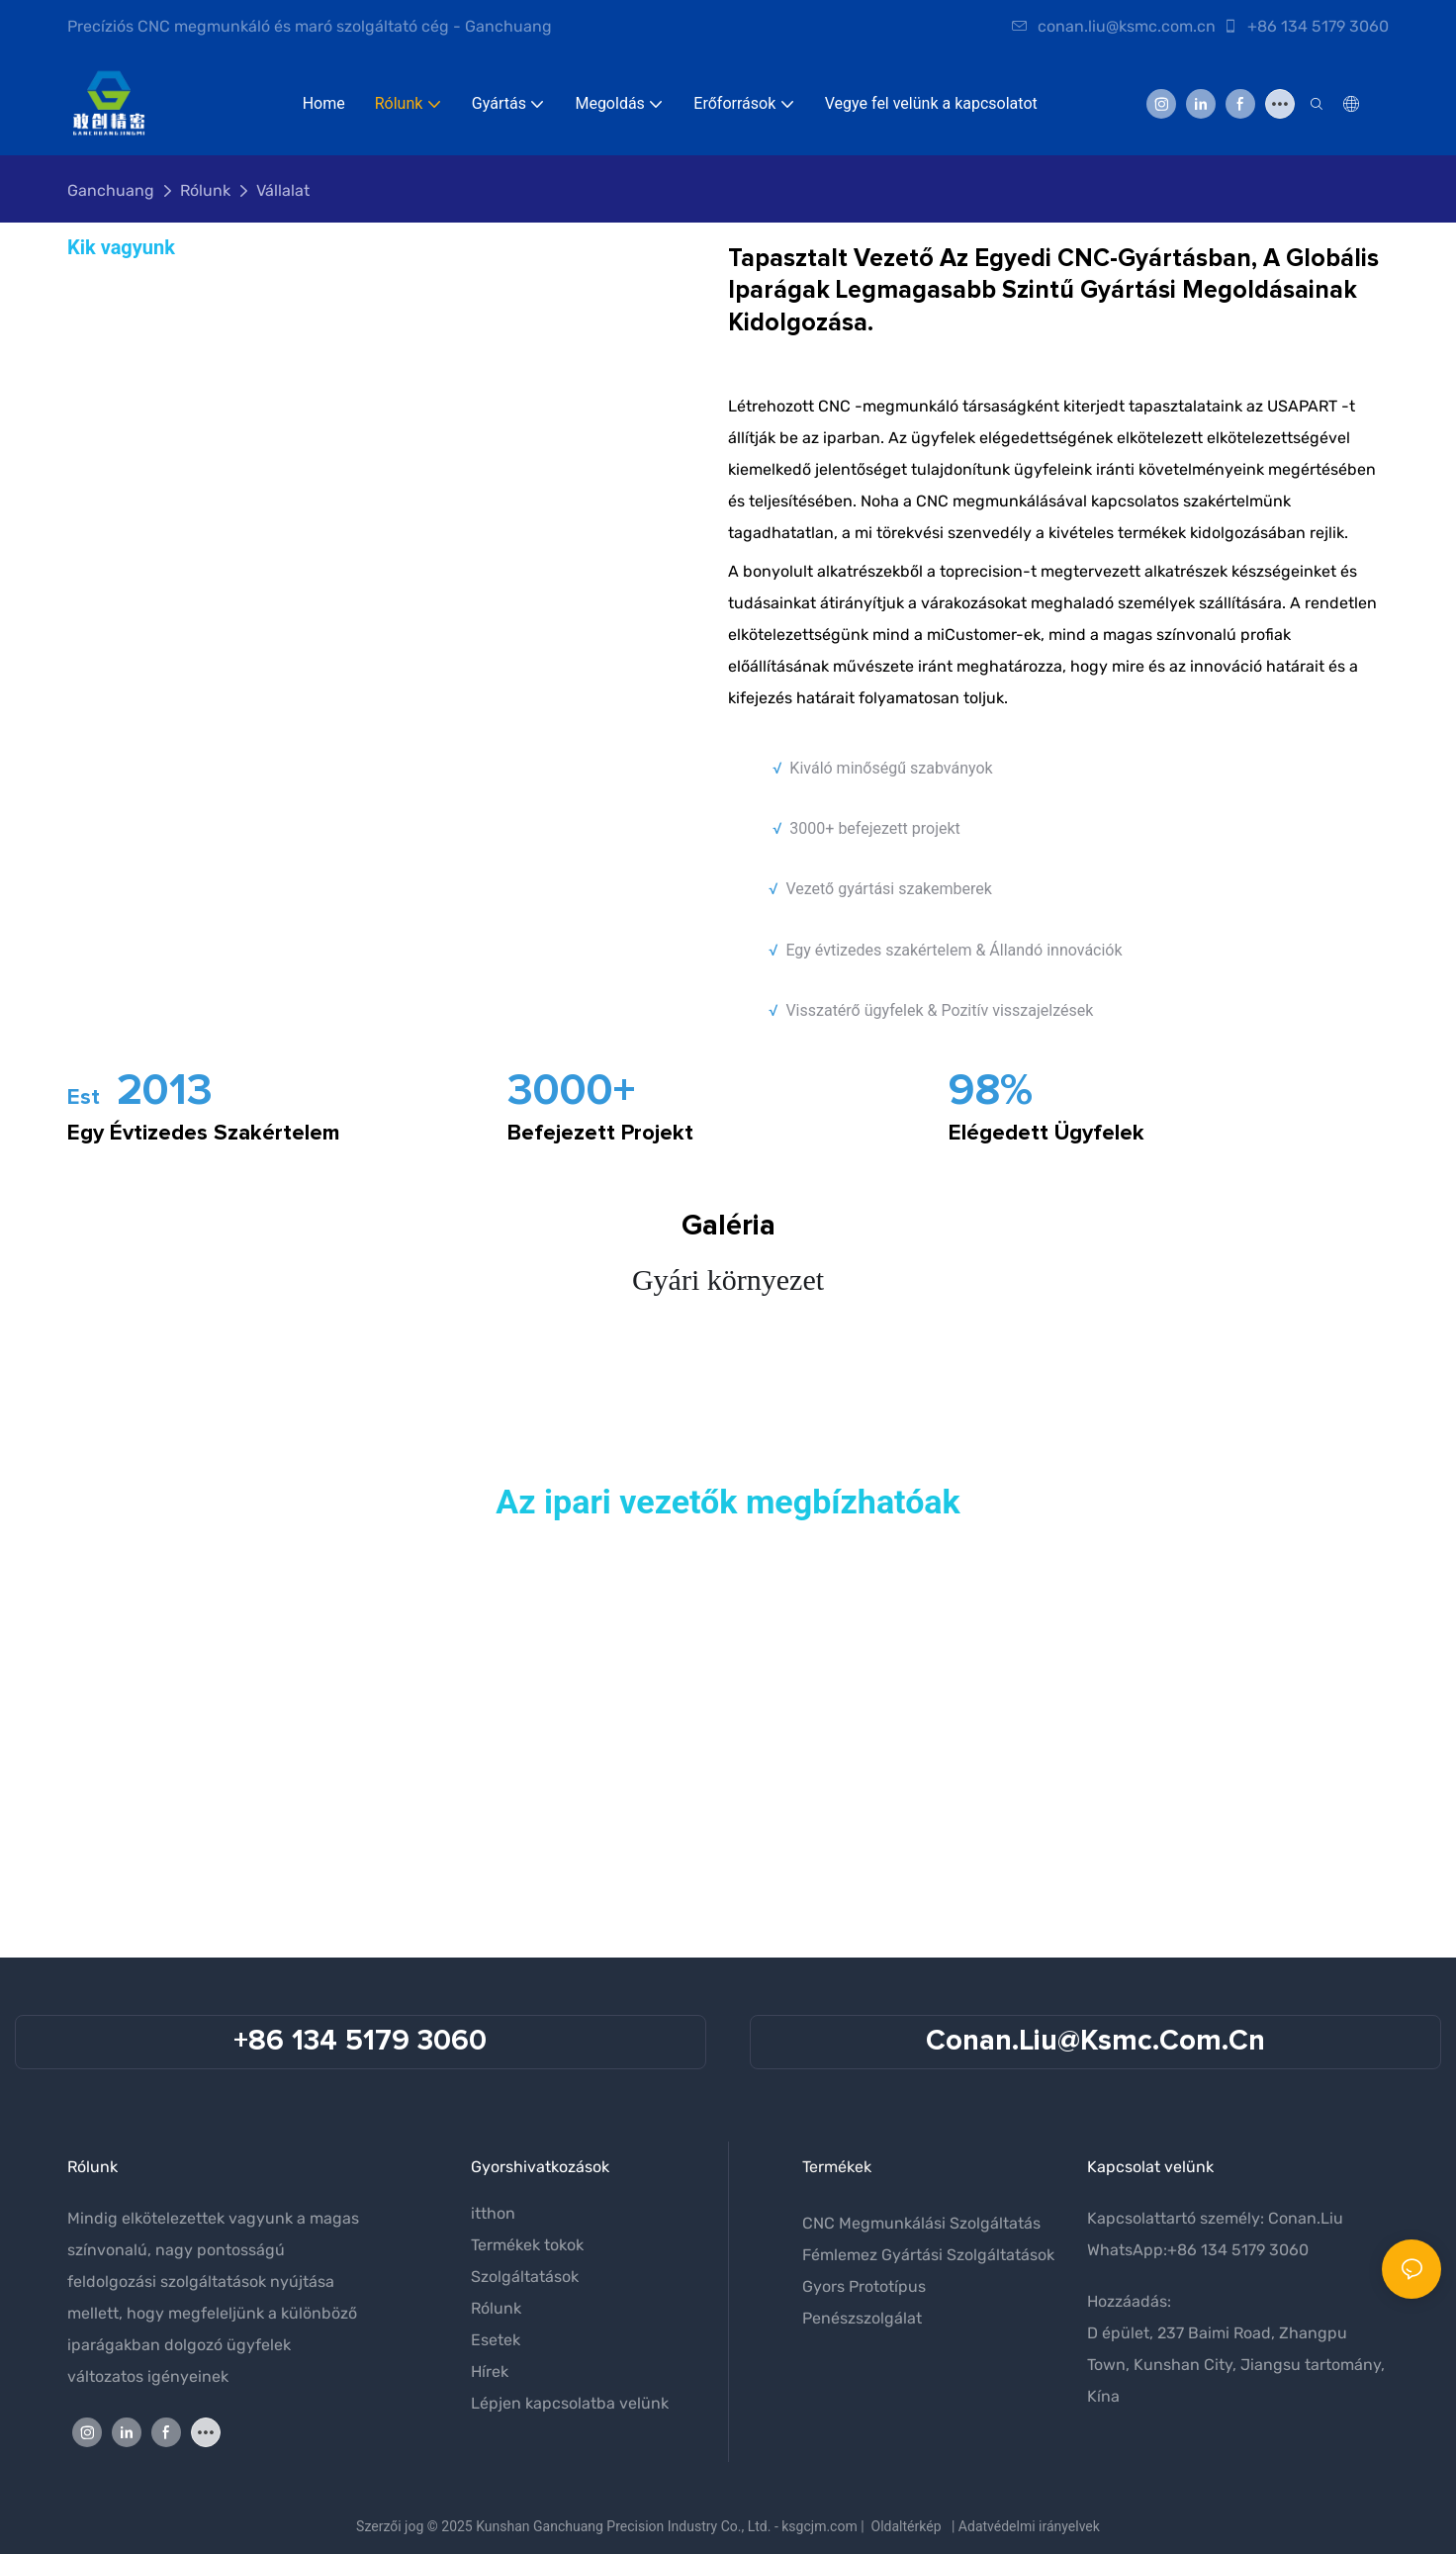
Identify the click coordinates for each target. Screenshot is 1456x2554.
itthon (493, 2213)
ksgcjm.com (819, 2526)
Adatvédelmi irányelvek (1029, 2526)
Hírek (489, 2371)
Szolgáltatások (525, 2276)
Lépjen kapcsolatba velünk (570, 2403)
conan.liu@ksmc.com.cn (1114, 26)
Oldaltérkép (906, 2526)
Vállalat (283, 190)
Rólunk (205, 190)
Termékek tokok (527, 2244)
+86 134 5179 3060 (1306, 26)
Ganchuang (110, 190)
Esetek (495, 2339)
